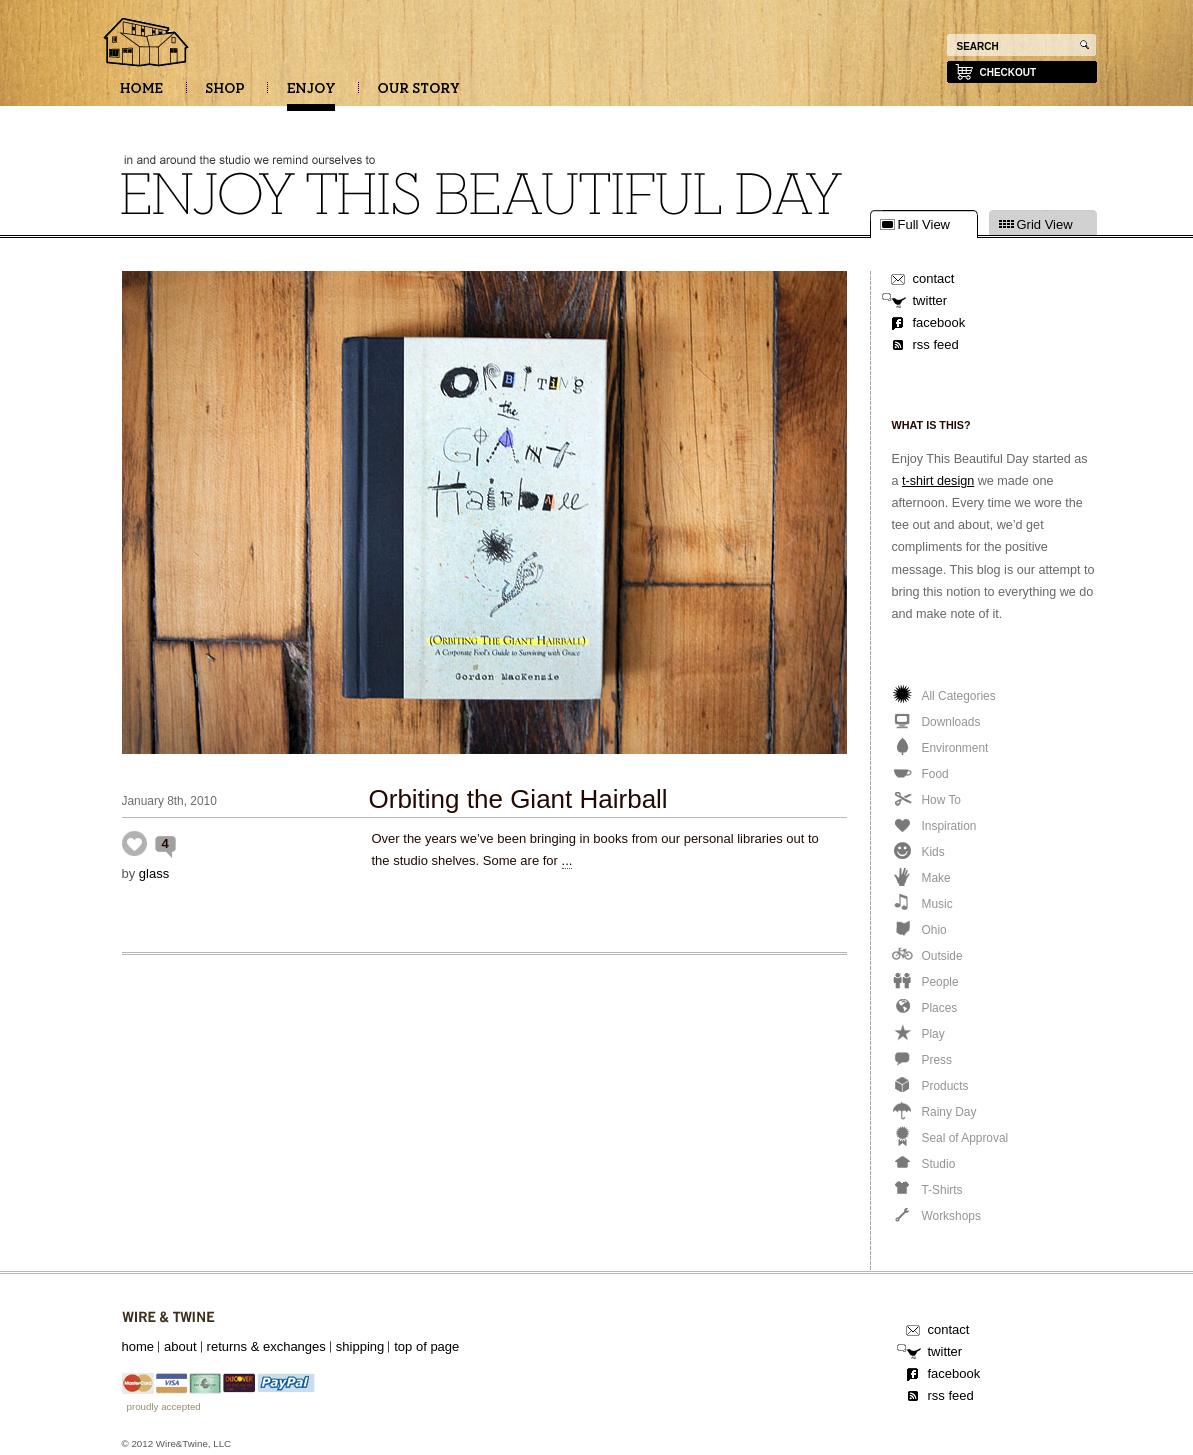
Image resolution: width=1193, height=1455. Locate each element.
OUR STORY (419, 95)
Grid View (1045, 225)
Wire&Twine (168, 1317)
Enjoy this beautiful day (147, 44)
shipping (360, 1346)
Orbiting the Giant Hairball (518, 799)
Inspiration (134, 843)
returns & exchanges (266, 1346)
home (138, 1346)
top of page (426, 1346)
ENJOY (311, 95)
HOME (141, 95)
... (567, 860)
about (180, 1346)
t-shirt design (938, 481)
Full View (924, 225)
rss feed (936, 344)
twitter (930, 300)
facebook (939, 322)
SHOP (225, 95)
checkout (1008, 72)
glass (154, 873)
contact (934, 278)
